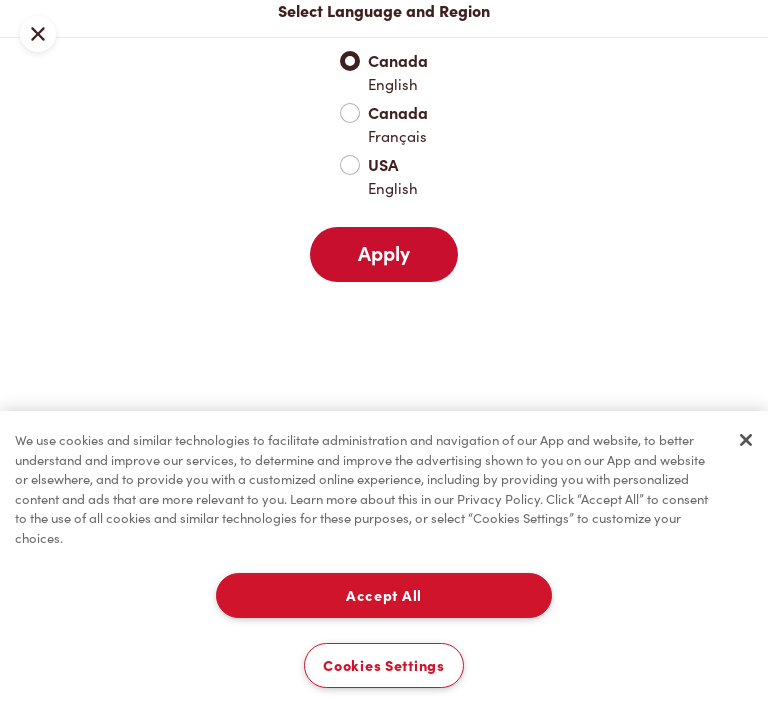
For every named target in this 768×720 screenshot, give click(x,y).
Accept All (384, 595)
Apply (384, 254)
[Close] (746, 440)
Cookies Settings (384, 665)
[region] (384, 565)
